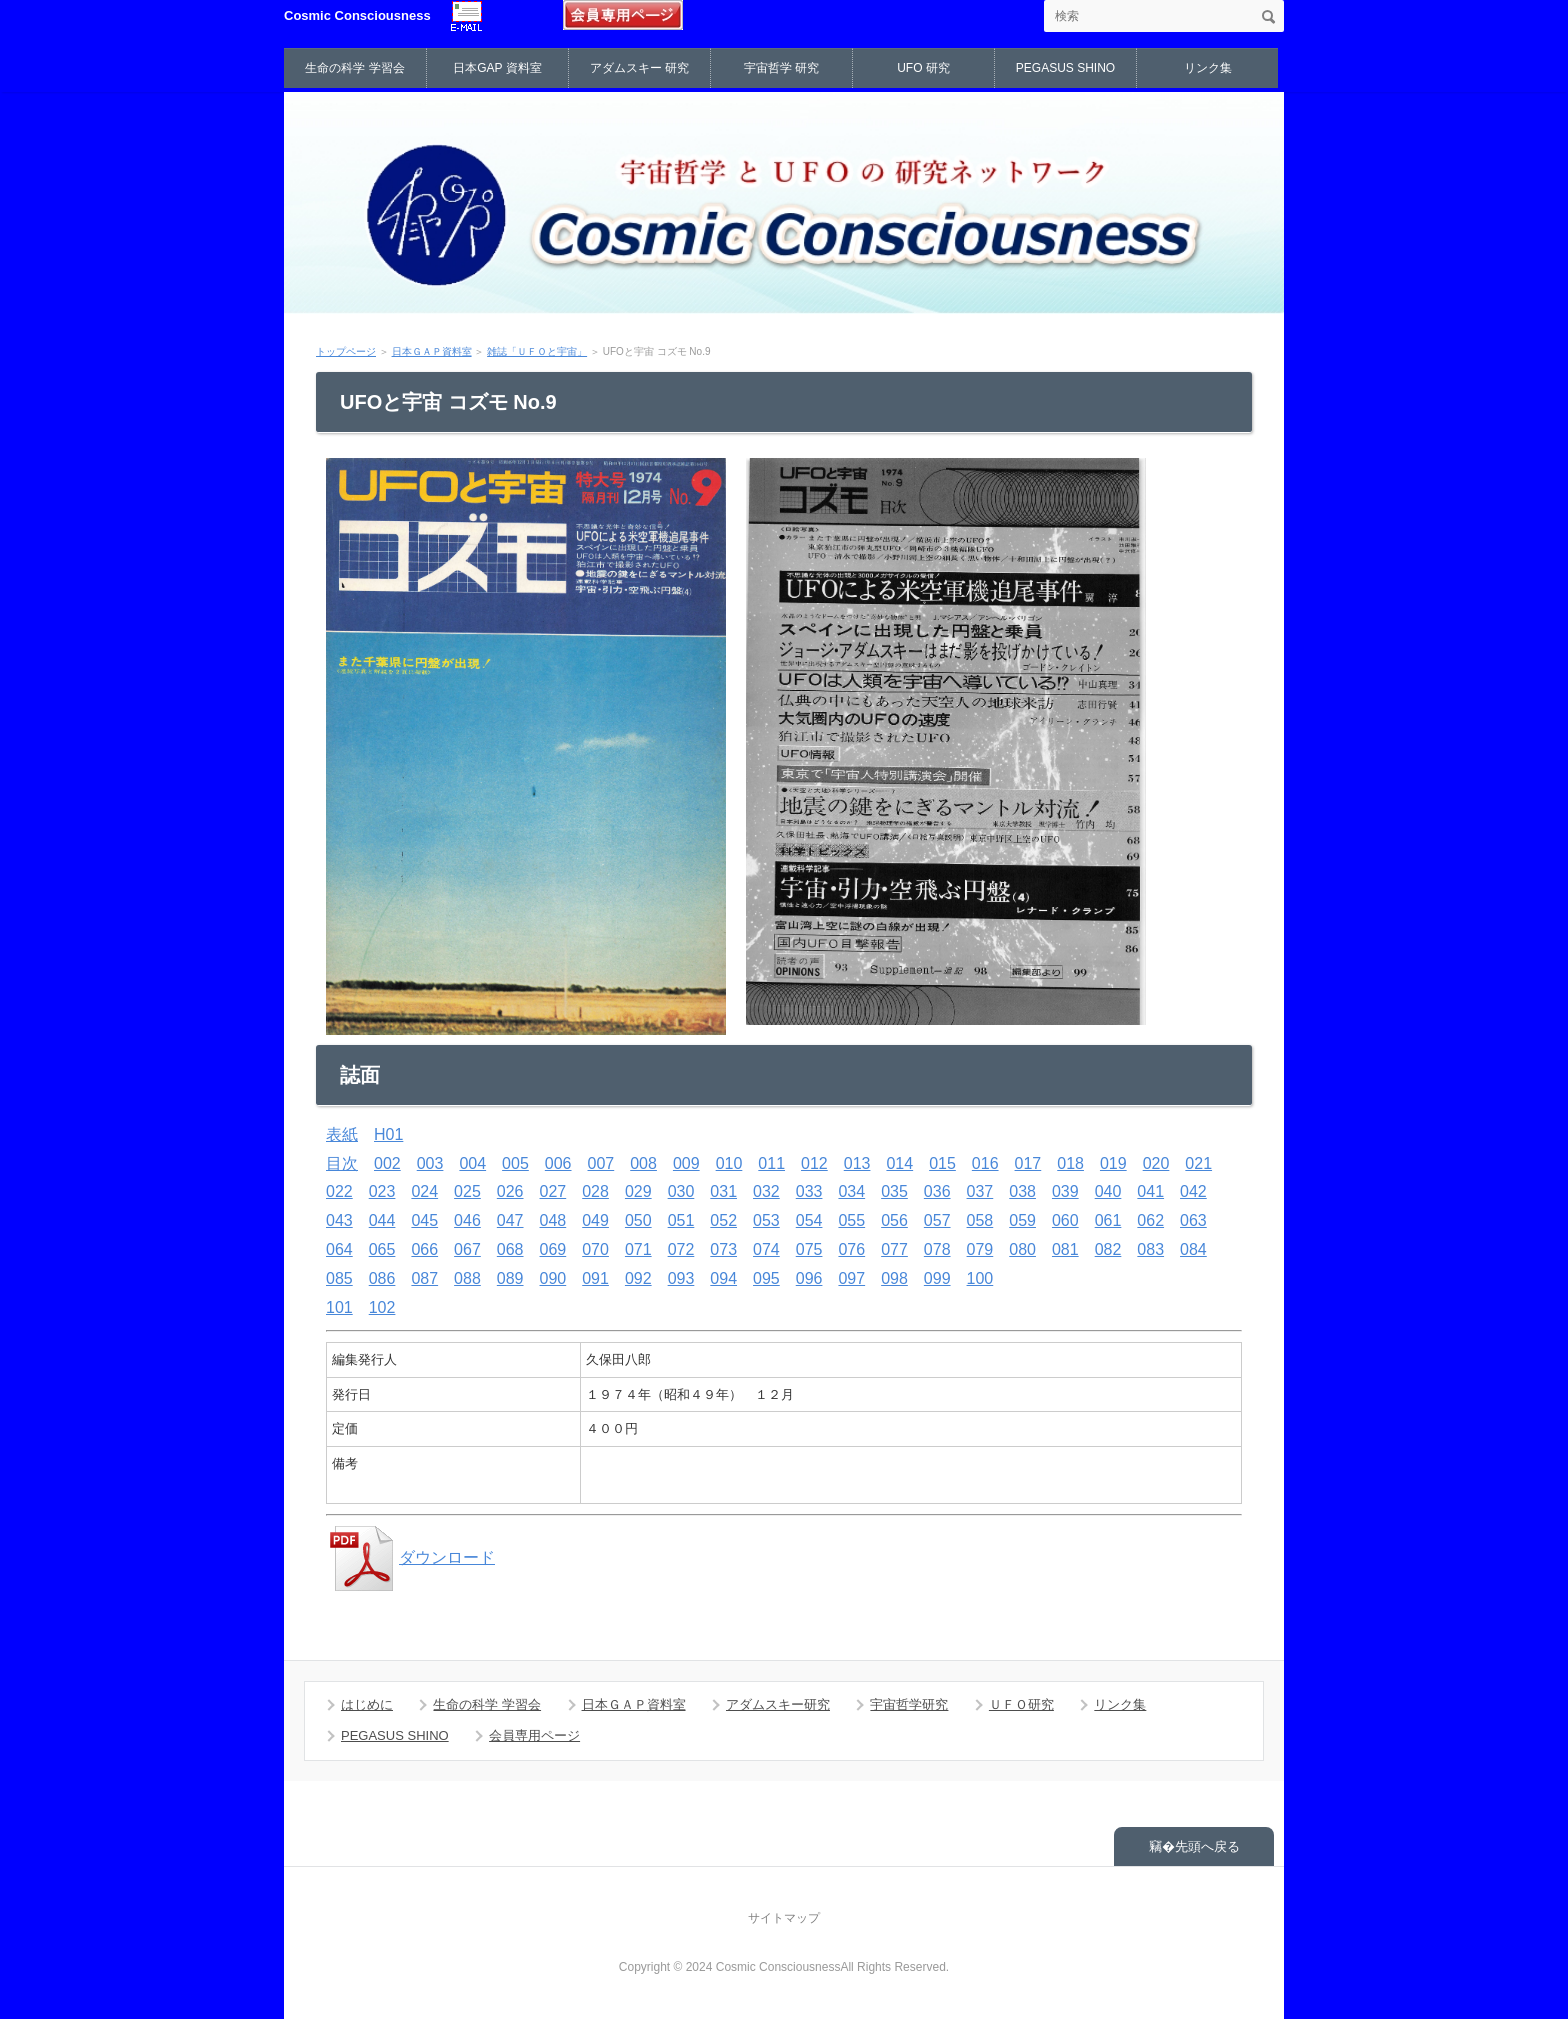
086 (382, 1278)
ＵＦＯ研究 (1021, 1704)
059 (1022, 1220)
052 (723, 1220)
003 (430, 1163)
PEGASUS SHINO (1065, 68)
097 (851, 1278)
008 (643, 1163)
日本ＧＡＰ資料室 (432, 351)
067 (467, 1249)
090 (553, 1278)
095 (766, 1278)
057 (937, 1220)
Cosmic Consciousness (357, 15)
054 (809, 1220)
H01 (388, 1134)
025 (467, 1191)
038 (1022, 1191)
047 (510, 1220)
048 (553, 1220)
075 (809, 1249)
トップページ (346, 351)
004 (472, 1163)
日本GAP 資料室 (497, 68)
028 (595, 1191)
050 (638, 1220)
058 (980, 1220)
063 (1193, 1220)
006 (558, 1163)
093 (681, 1278)
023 (382, 1191)
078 (937, 1249)
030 (681, 1191)
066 (424, 1249)
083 (1150, 1249)
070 (595, 1249)
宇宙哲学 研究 (781, 68)
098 (894, 1278)
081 (1065, 1249)
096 (809, 1278)
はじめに (367, 1704)
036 (937, 1191)
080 (1022, 1249)
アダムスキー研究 (778, 1704)
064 (339, 1249)
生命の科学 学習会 (354, 68)
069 (553, 1249)
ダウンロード (410, 1557)
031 (723, 1191)
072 (681, 1249)
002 (387, 1163)
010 (729, 1163)
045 (424, 1220)
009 (686, 1163)
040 (1108, 1191)
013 (857, 1163)
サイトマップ (784, 1918)
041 (1150, 1191)
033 (809, 1191)
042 (1193, 1191)
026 (510, 1191)
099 (937, 1278)
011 (771, 1163)
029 (638, 1191)
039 (1065, 1191)
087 (424, 1278)
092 (638, 1278)
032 (766, 1191)
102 (382, 1307)
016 (985, 1163)
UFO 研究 (923, 68)
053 (766, 1220)
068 (510, 1249)
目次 (342, 1163)
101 (339, 1307)
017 (1028, 1163)
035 (894, 1191)
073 (723, 1249)
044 (382, 1220)
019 (1113, 1163)
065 (382, 1249)
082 (1108, 1249)
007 (601, 1163)
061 (1108, 1220)
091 (595, 1278)
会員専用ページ (534, 1735)
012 (814, 1163)
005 (515, 1163)
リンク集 (1208, 68)
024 (424, 1191)
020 (1156, 1163)
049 (595, 1220)
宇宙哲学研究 (909, 1704)
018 (1070, 1163)
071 (638, 1249)
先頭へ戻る (1207, 1846)
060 (1065, 1220)
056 (894, 1220)
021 (1198, 1163)
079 (980, 1249)
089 (510, 1278)
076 (851, 1249)
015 (942, 1163)
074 (766, 1249)
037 (980, 1191)
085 (339, 1278)
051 (681, 1220)
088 (467, 1278)
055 (851, 1220)
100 (980, 1278)
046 (467, 1220)
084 (1193, 1249)
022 (339, 1191)
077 (894, 1249)
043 (339, 1220)
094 (723, 1278)
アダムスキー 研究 (639, 68)
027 (553, 1191)
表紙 (342, 1134)
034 (851, 1191)
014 (899, 1163)
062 (1150, 1220)
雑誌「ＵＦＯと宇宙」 (537, 351)
